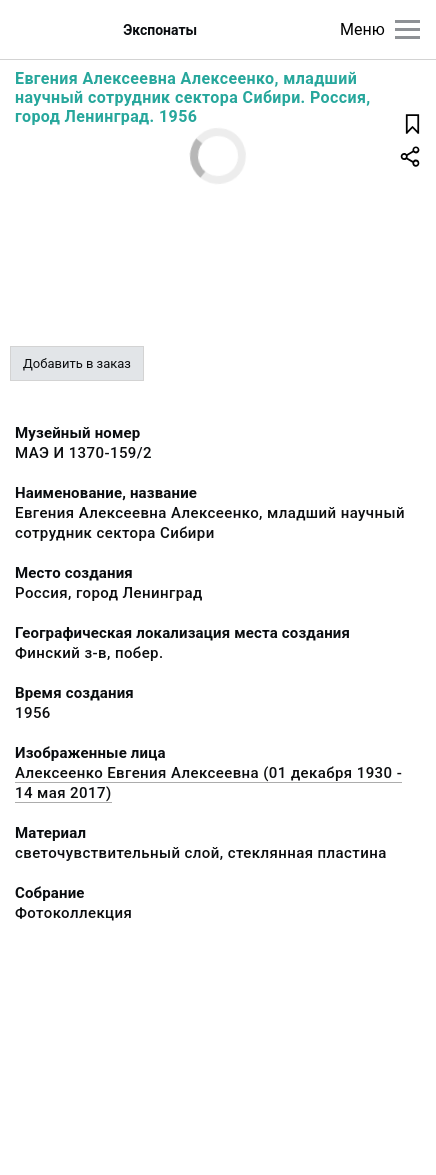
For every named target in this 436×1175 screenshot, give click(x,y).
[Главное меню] (407, 29)
